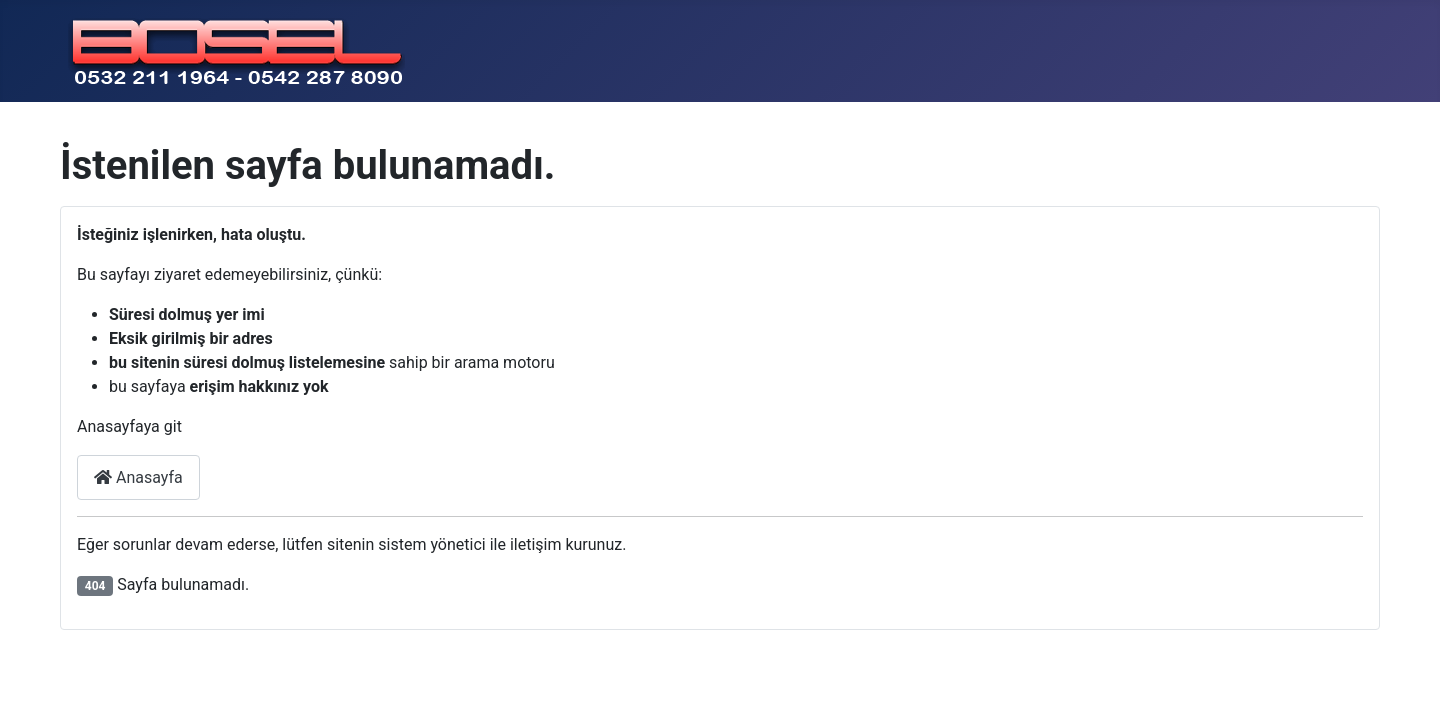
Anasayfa (138, 477)
